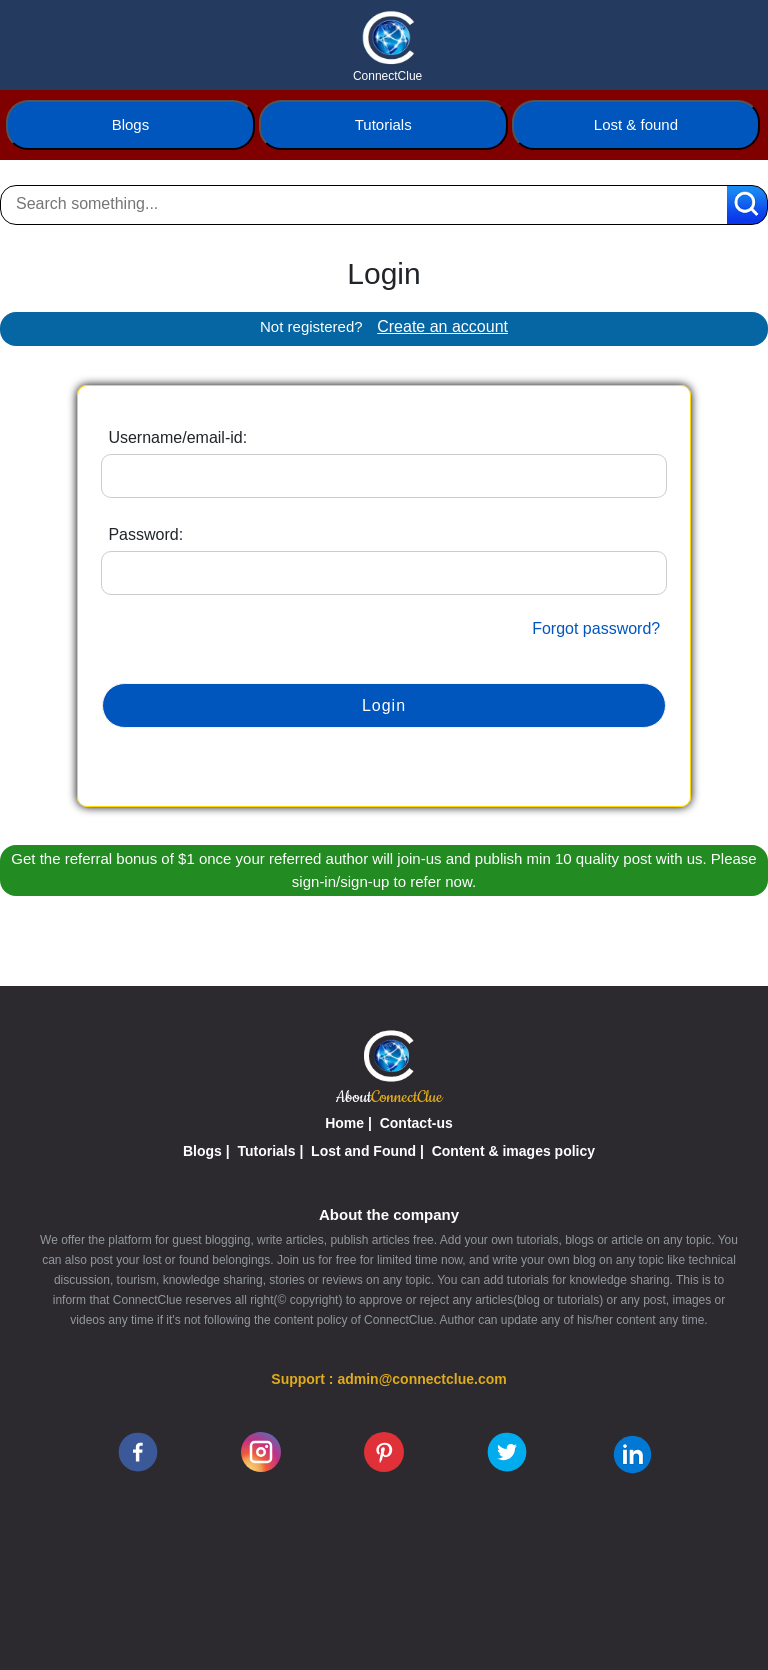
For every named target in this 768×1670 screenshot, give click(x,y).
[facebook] (138, 1451)
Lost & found (636, 124)
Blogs (131, 124)
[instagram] (261, 1451)
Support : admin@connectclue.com (388, 1379)
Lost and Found (363, 1151)
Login (384, 705)
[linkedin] (632, 1453)
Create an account (442, 326)
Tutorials (383, 124)
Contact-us (416, 1123)
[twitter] (507, 1451)
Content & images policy (513, 1151)
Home (344, 1123)
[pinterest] (384, 1451)
